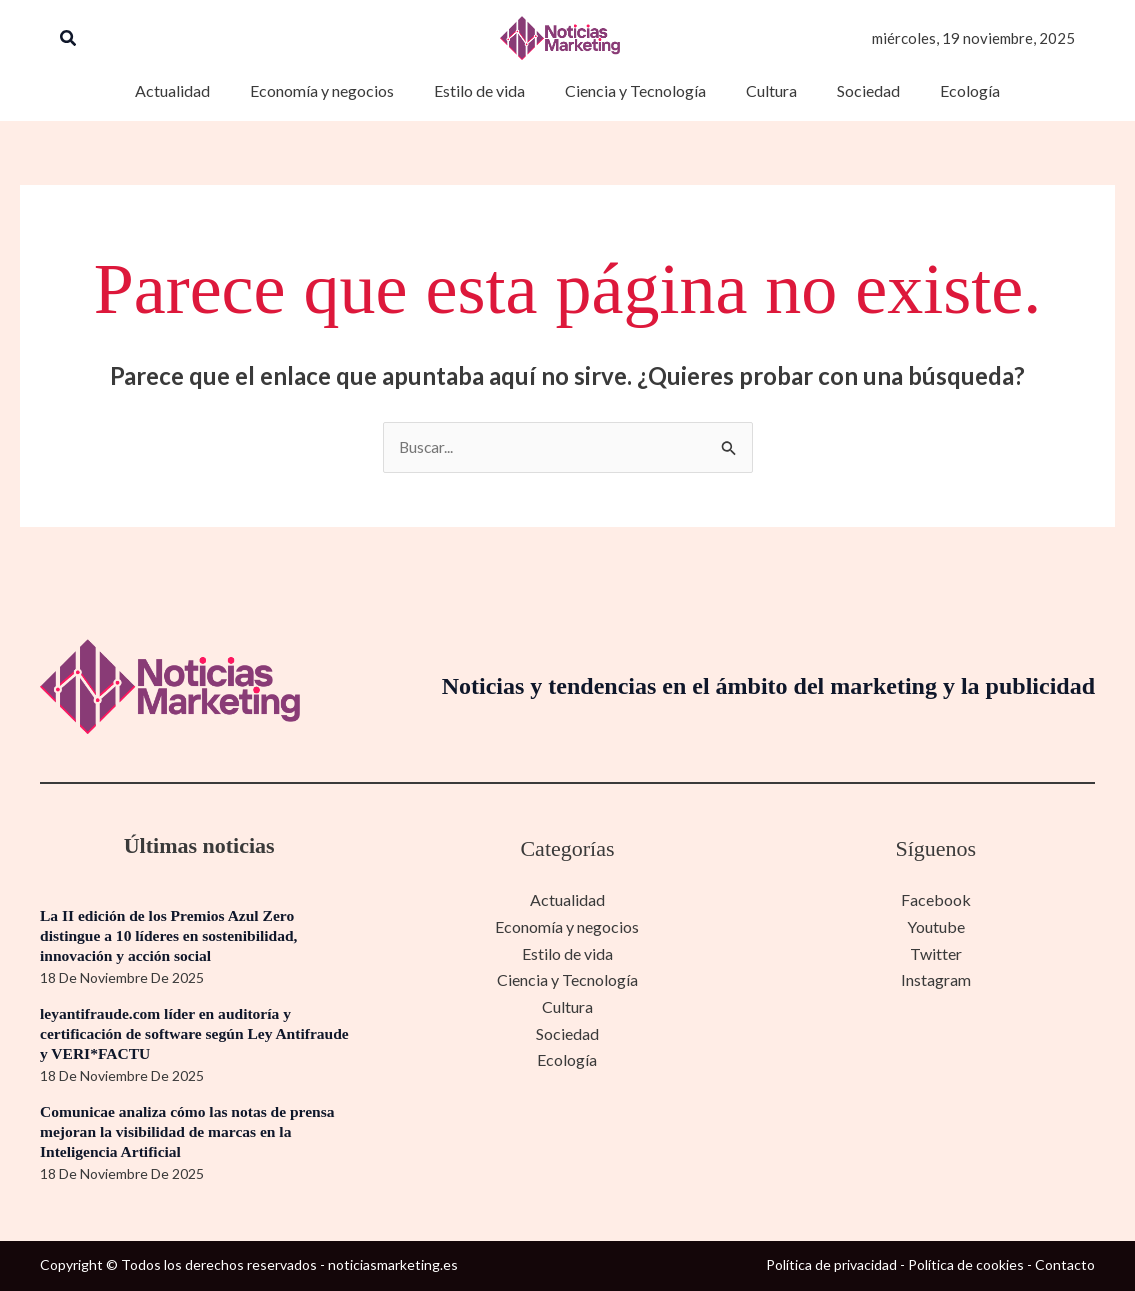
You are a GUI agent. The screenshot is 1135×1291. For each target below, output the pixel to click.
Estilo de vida (567, 953)
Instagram (936, 979)
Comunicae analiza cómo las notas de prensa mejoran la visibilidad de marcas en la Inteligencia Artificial (192, 1131)
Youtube (936, 926)
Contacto (1065, 1265)
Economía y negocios (567, 926)
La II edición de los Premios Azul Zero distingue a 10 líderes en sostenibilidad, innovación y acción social (173, 935)
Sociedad (567, 1032)
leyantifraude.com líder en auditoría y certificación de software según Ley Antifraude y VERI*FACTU (199, 1033)
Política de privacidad (831, 1265)
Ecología (567, 1058)
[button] (69, 38)
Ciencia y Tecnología (567, 979)
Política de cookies (966, 1265)
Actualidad (567, 900)
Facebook (936, 900)
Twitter (936, 953)
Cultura (567, 1005)
